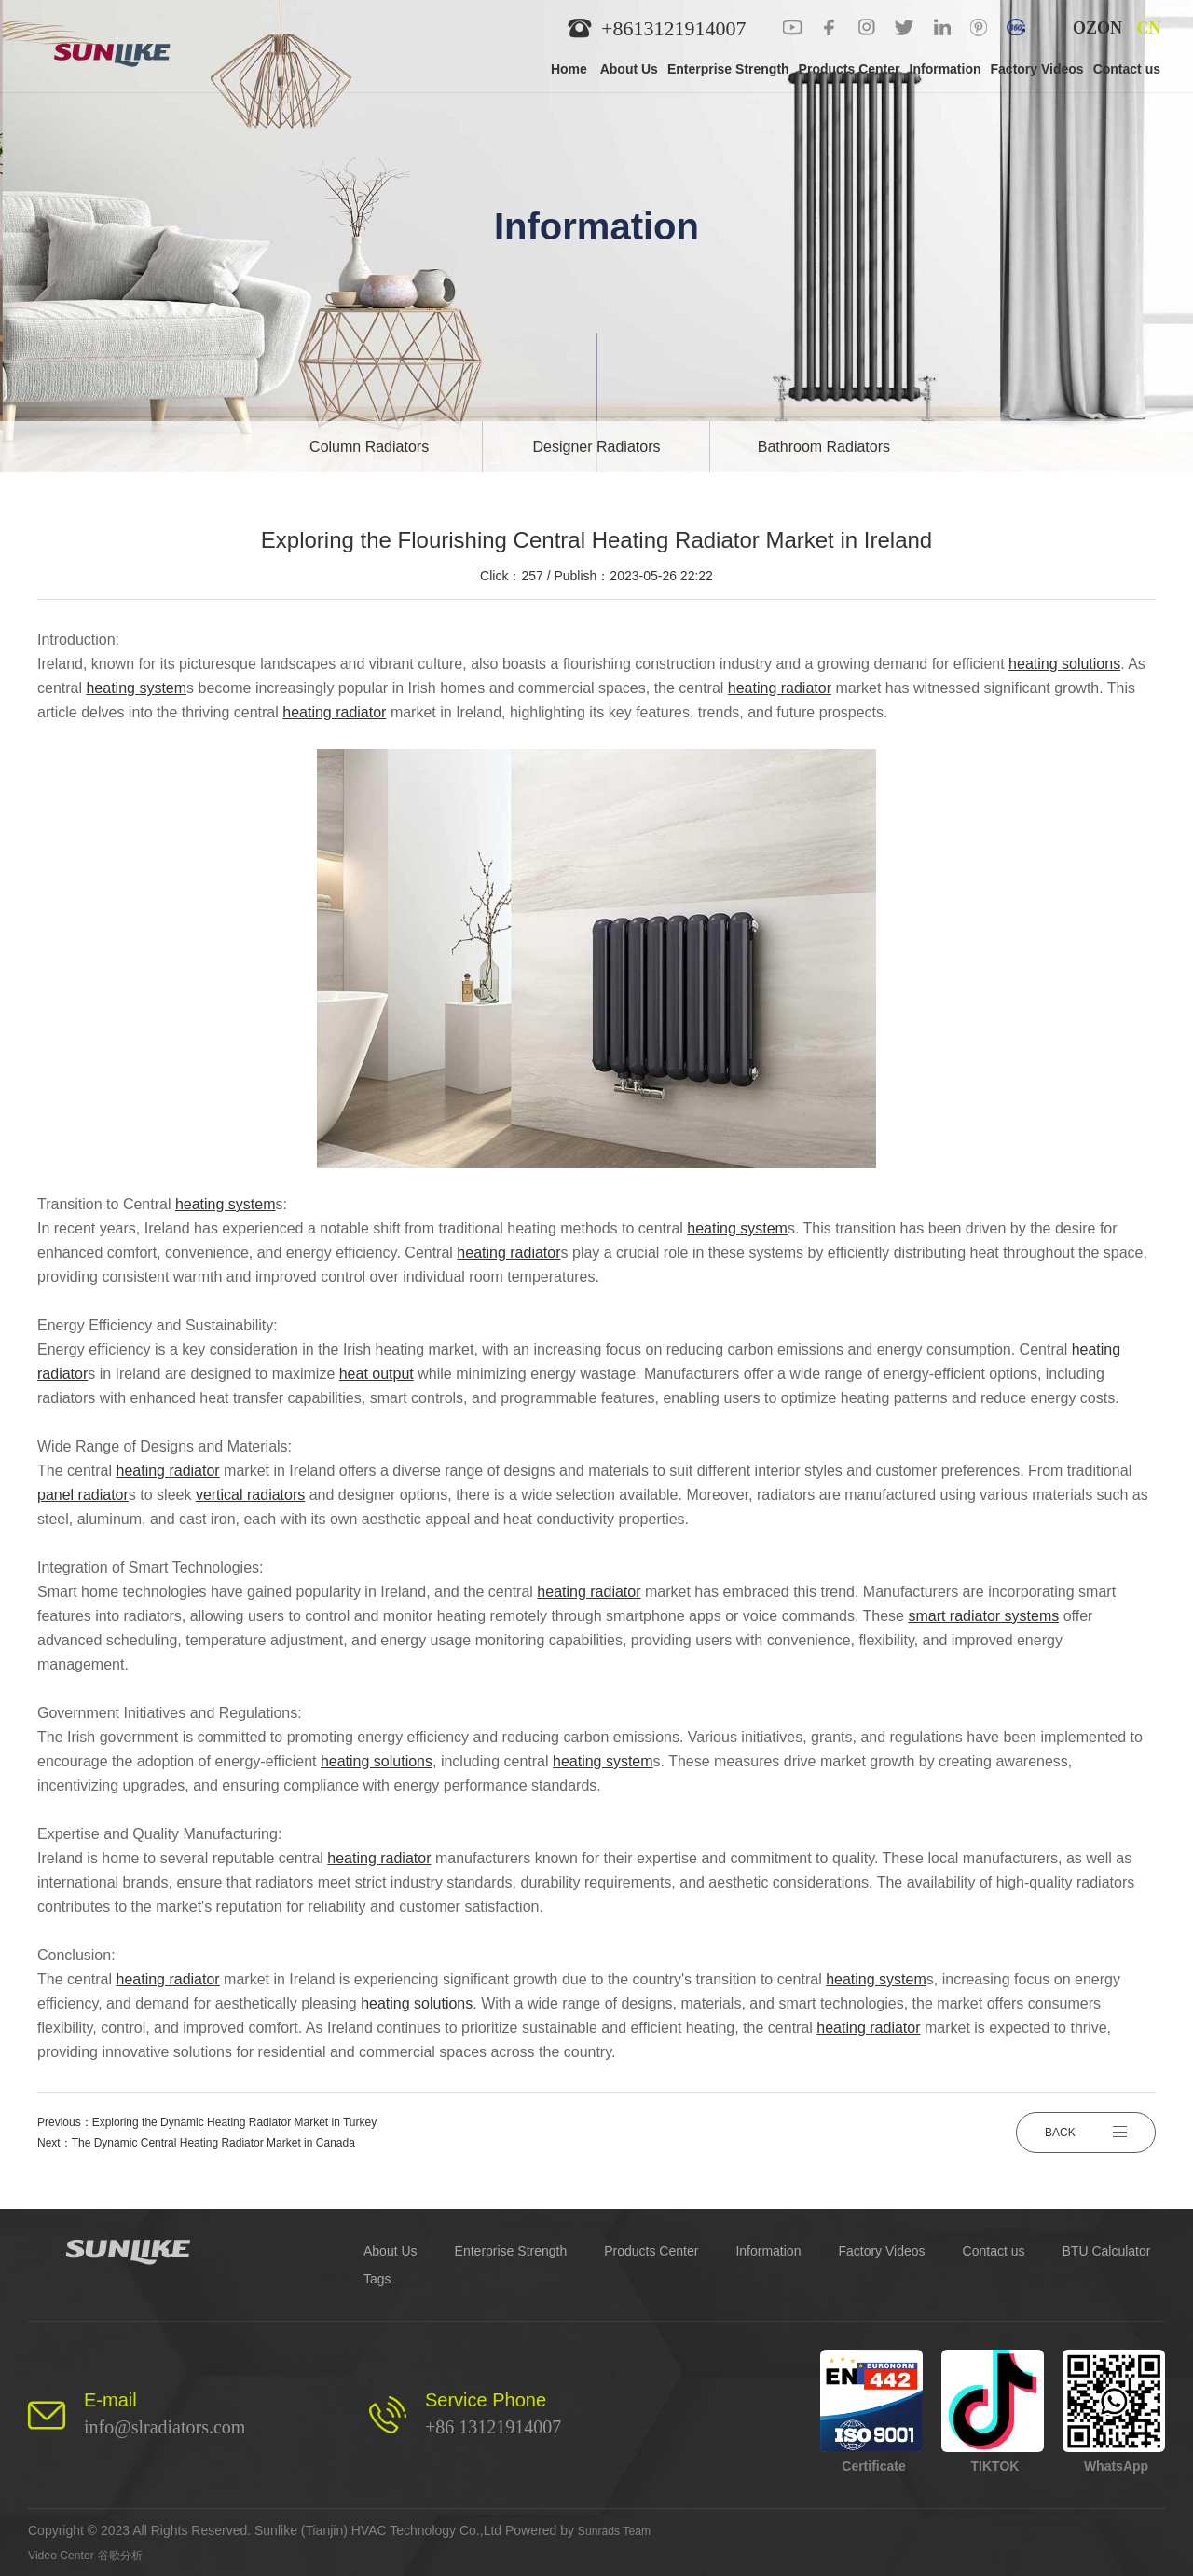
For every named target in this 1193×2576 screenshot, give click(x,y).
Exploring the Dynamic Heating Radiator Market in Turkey (234, 2122)
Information (768, 2250)
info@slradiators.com (164, 2427)
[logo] (124, 47)
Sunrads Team (620, 2530)
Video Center (65, 2554)
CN (1149, 28)
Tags (377, 2278)
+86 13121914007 (493, 2427)
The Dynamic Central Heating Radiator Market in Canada (213, 2142)
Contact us (994, 2250)
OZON (1097, 28)
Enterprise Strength (511, 2250)
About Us (390, 2250)
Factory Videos (881, 2250)
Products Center (651, 2250)
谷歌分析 (133, 2554)
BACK (1086, 2132)
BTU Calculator (1107, 2250)
